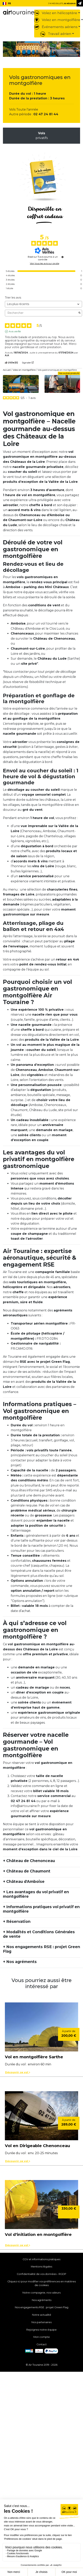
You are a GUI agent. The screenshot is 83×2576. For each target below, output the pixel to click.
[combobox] (6, 3)
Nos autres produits (69, 373)
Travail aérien (55, 34)
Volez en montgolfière (24, 370)
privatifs (42, 135)
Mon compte (41, 2336)
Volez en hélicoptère (55, 13)
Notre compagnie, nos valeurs (41, 2292)
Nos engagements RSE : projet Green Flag (41, 2307)
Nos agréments (41, 2300)
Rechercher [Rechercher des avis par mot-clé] (41, 313)
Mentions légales (41, 2266)
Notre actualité (41, 2314)
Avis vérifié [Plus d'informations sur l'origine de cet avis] (15, 331)
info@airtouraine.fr (25, 1806)
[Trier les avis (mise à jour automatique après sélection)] (43, 304)
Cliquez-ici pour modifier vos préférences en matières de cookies (41, 2283)
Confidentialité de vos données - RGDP (41, 2274)
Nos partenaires (41, 2322)
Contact (42, 2344)
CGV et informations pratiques (41, 2259)
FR (7, 3)
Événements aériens (56, 27)
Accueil (7, 370)
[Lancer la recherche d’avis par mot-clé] (79, 313)
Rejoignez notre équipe (41, 2329)
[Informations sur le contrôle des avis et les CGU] (62, 257)
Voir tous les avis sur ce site (44, 263)
